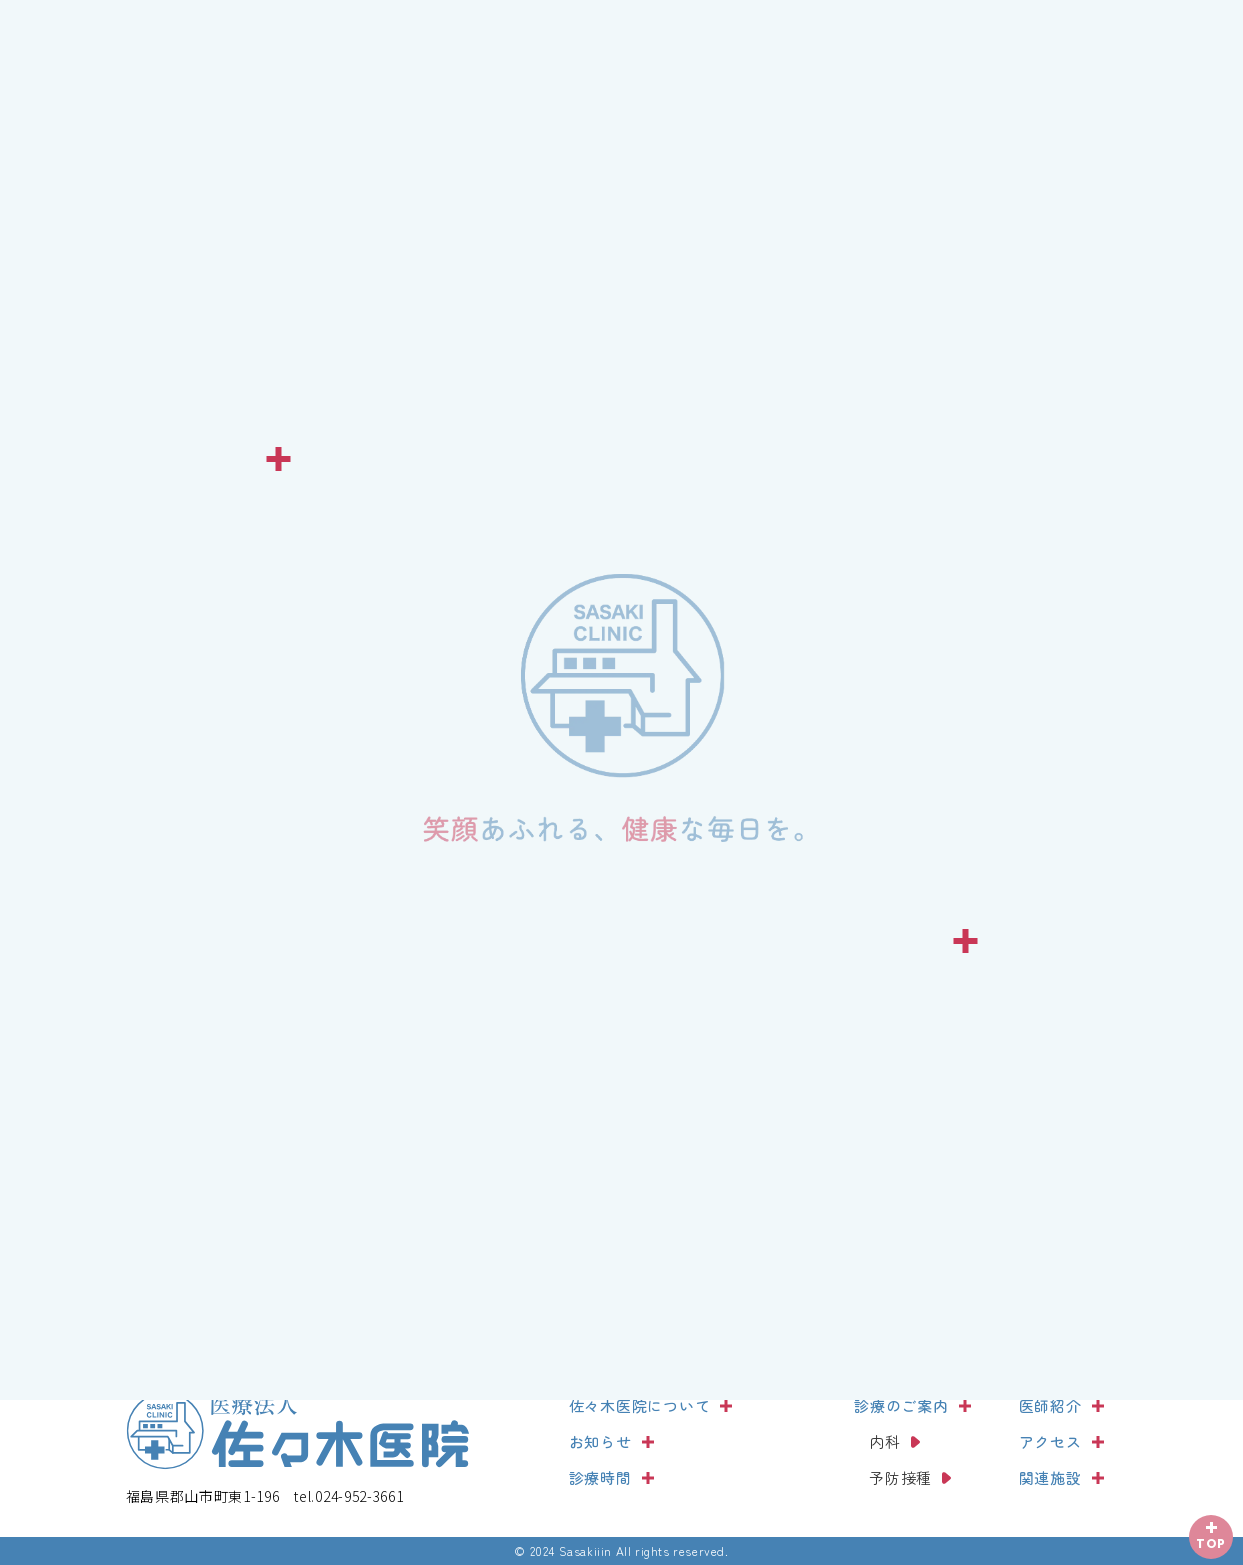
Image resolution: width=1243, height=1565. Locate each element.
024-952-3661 (348, 1496)
